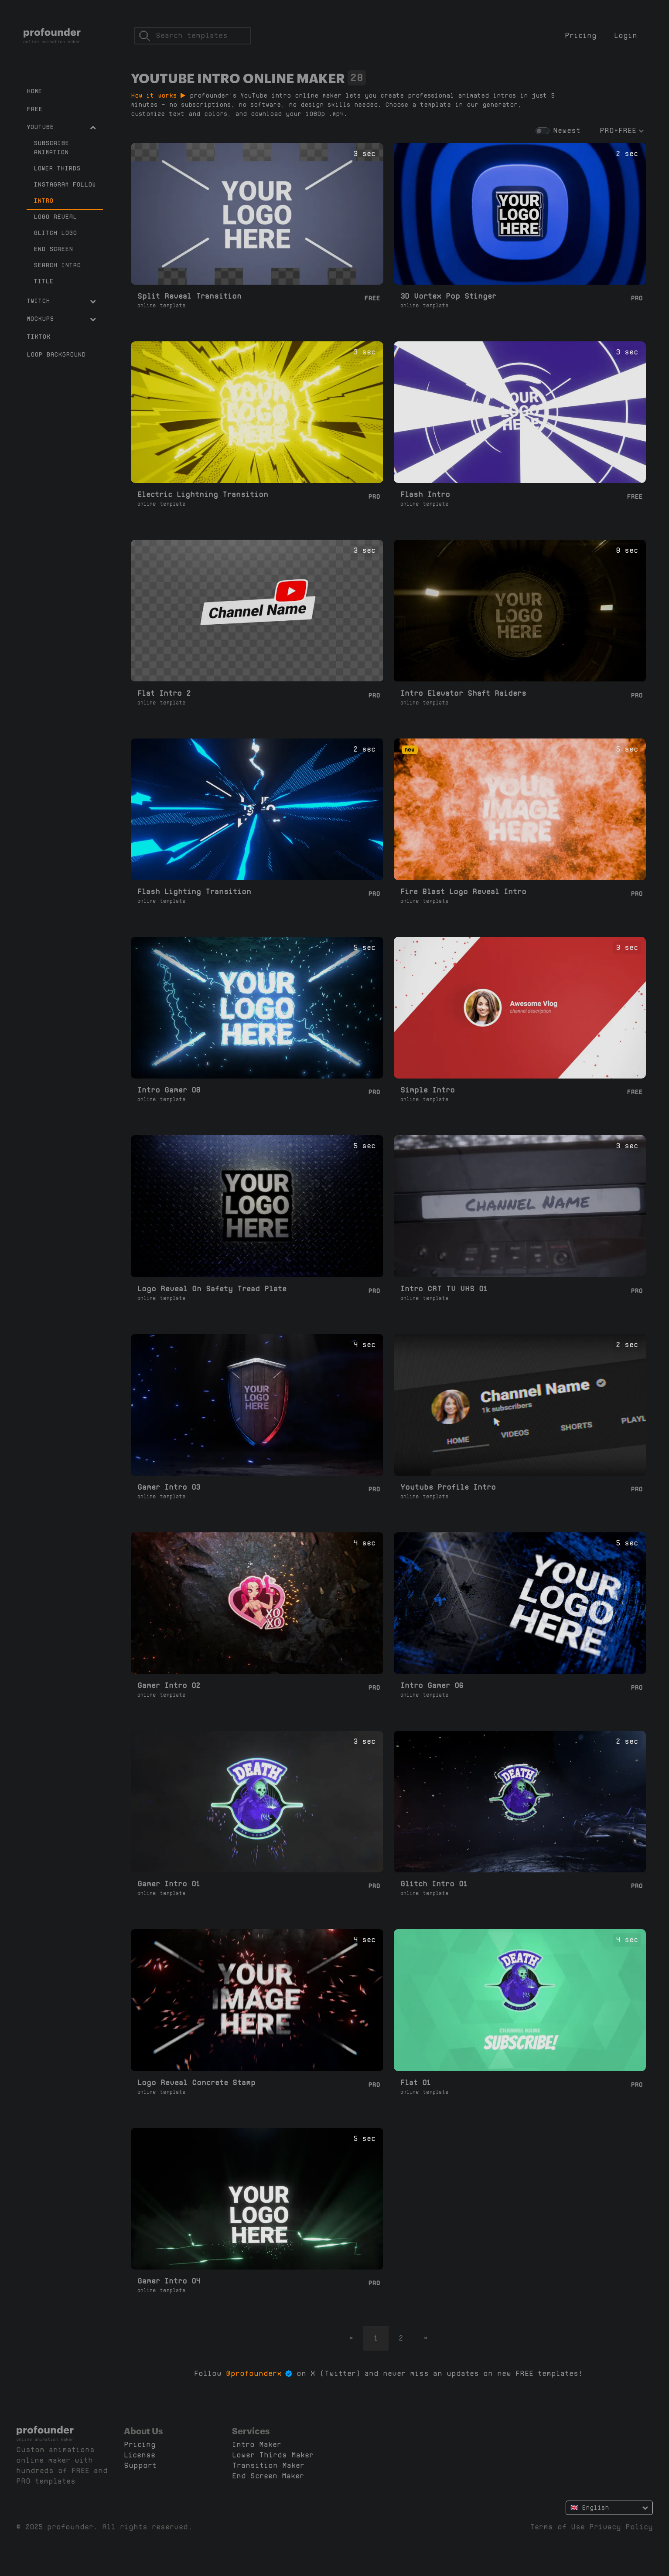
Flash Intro (425, 494)
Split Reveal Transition (189, 296)
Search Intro (57, 265)
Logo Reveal (55, 216)
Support (140, 2465)
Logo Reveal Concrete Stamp (196, 2082)
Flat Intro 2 (164, 693)
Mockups (61, 318)
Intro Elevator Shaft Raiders (463, 693)
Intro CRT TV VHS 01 (444, 1289)
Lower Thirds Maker (273, 2455)
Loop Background (56, 354)
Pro (636, 298)
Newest (566, 130)
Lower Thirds (57, 168)
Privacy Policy (621, 2527)
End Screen (53, 248)
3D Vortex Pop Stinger (448, 296)
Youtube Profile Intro (448, 1487)
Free (34, 108)
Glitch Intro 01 (434, 1884)
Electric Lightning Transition (202, 494)
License (139, 2455)
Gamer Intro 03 (168, 1487)
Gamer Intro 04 (168, 2281)
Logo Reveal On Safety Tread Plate (212, 1289)
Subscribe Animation (51, 148)
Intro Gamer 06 (431, 1685)
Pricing (581, 35)
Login (625, 35)
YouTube (61, 126)
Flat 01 (415, 2082)
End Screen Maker (268, 2476)
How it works (158, 95)
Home (34, 91)
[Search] (192, 35)
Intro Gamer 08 (168, 1090)
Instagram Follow (65, 184)
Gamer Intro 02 (168, 1685)
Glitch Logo (55, 232)
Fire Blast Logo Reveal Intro (463, 891)
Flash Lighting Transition (194, 891)
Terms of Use (557, 2527)
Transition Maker (268, 2465)
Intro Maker (256, 2444)
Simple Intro (427, 1090)
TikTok (38, 336)
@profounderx (254, 2373)
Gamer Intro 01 (168, 1884)
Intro (43, 200)
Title (43, 281)
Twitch (61, 300)
